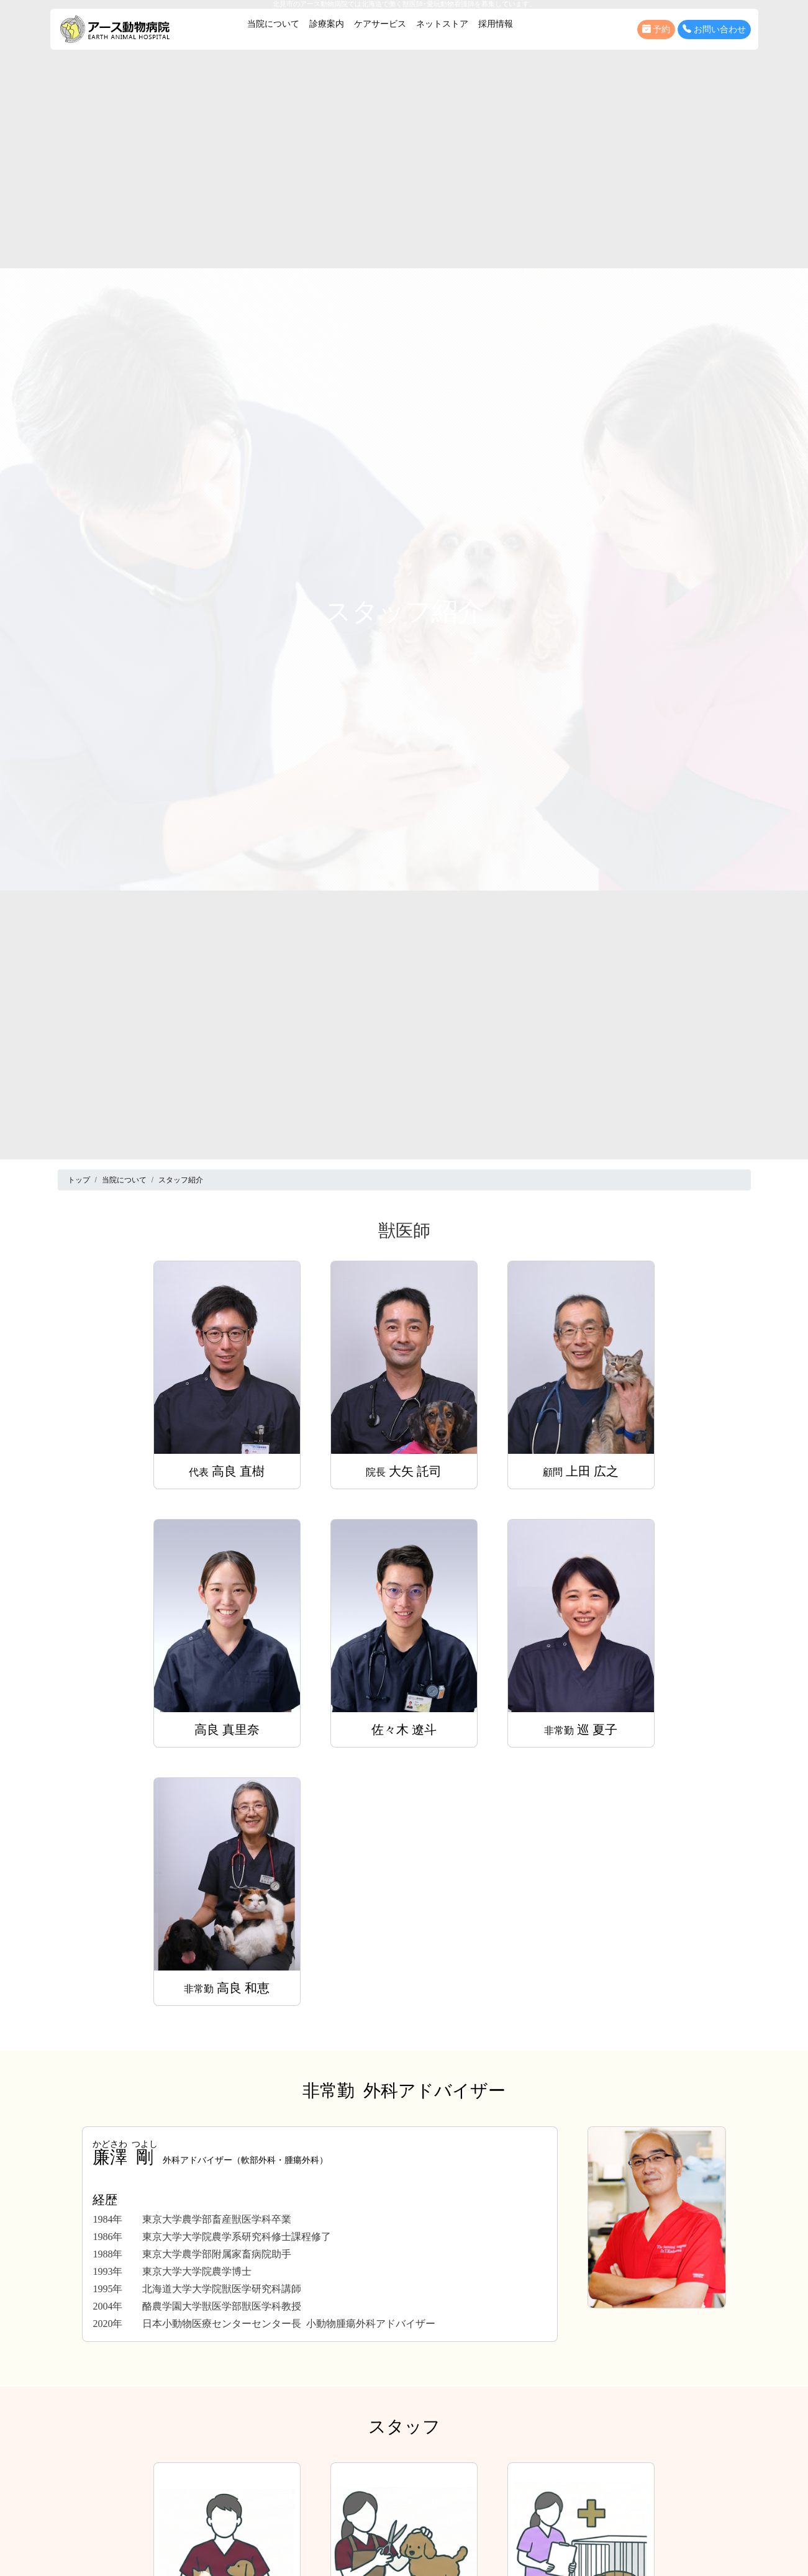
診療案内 (326, 24)
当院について (273, 24)
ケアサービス (380, 24)
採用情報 (495, 24)
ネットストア (442, 24)
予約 (656, 29)
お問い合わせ (714, 29)
